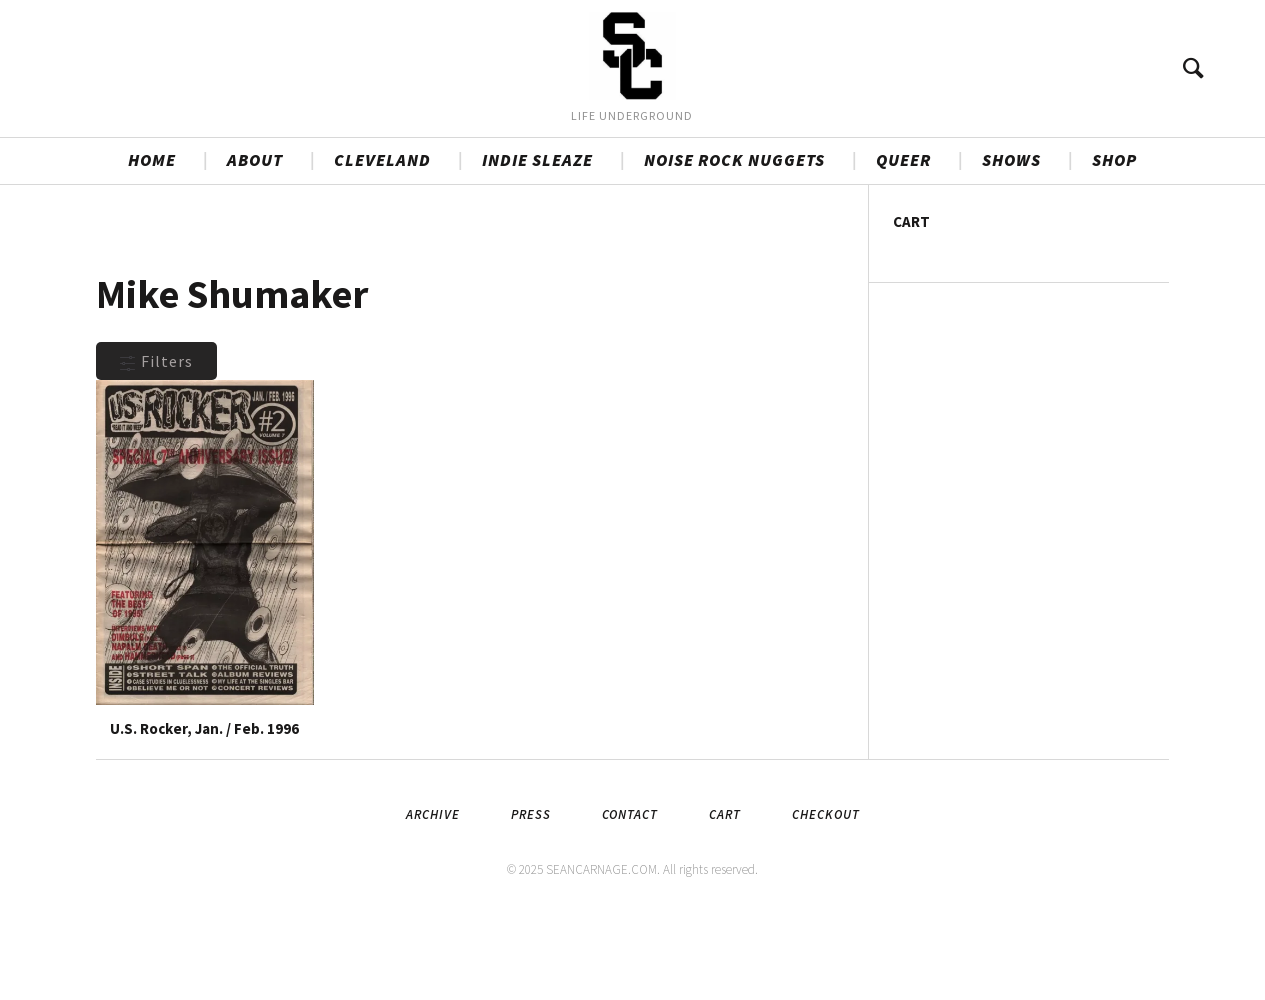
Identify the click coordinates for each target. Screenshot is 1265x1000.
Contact (630, 894)
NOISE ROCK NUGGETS (734, 241)
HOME (152, 241)
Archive (433, 894)
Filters (156, 442)
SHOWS (1011, 241)
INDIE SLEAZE (537, 241)
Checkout (826, 894)
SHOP (1114, 241)
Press (531, 894)
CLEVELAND (382, 241)
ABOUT (255, 241)
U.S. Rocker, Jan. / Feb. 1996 (204, 808)
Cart (725, 894)
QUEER (903, 241)
